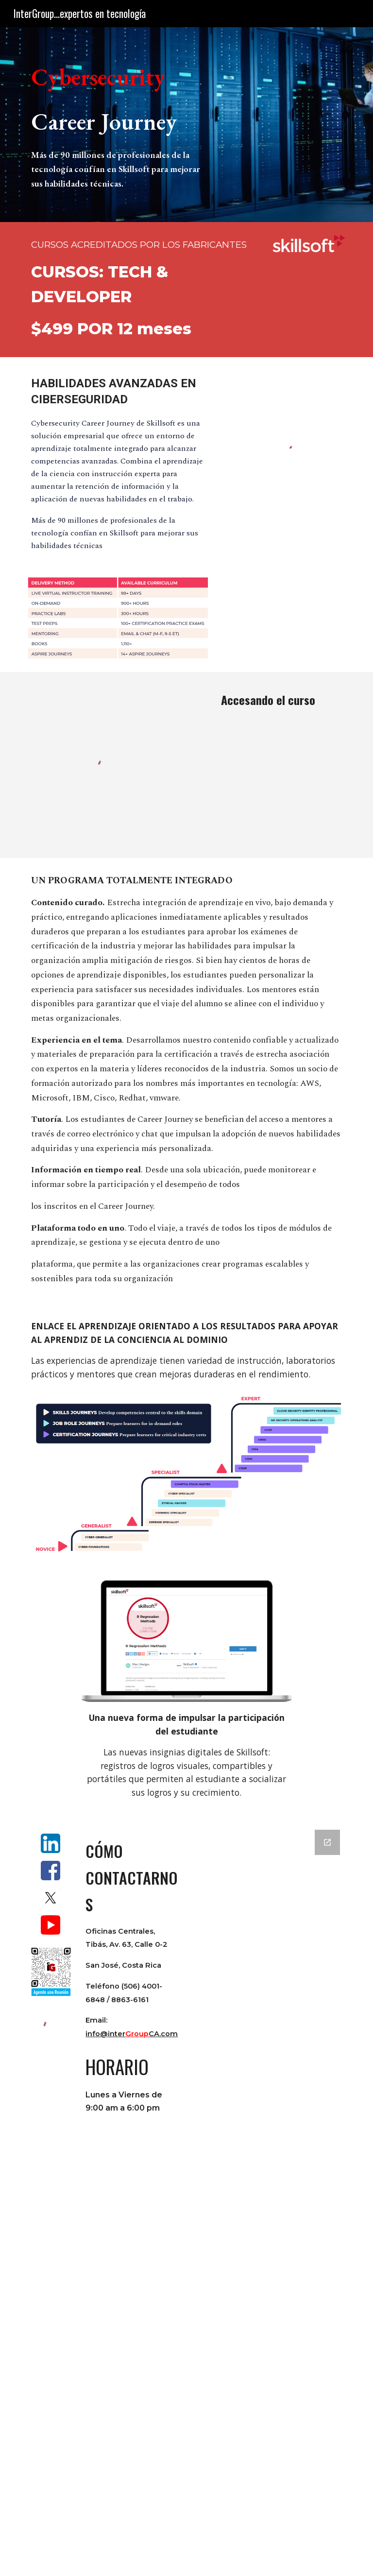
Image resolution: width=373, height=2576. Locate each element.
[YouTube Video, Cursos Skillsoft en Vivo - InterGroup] (267, 769)
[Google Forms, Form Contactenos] (267, 2197)
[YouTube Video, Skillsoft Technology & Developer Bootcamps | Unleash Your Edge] (308, 286)
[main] (118, 124)
